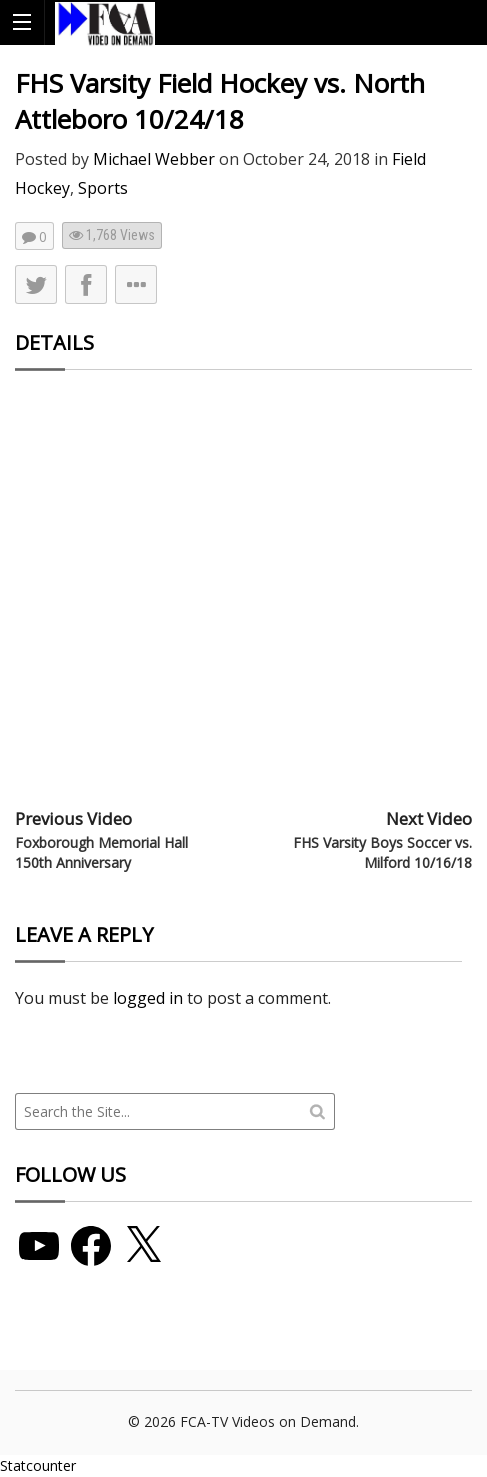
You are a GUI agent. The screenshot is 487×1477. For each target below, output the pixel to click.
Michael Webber (154, 159)
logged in (148, 998)
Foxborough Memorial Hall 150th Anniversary (101, 852)
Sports (103, 188)
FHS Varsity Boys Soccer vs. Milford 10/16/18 (382, 852)
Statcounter (38, 1465)
